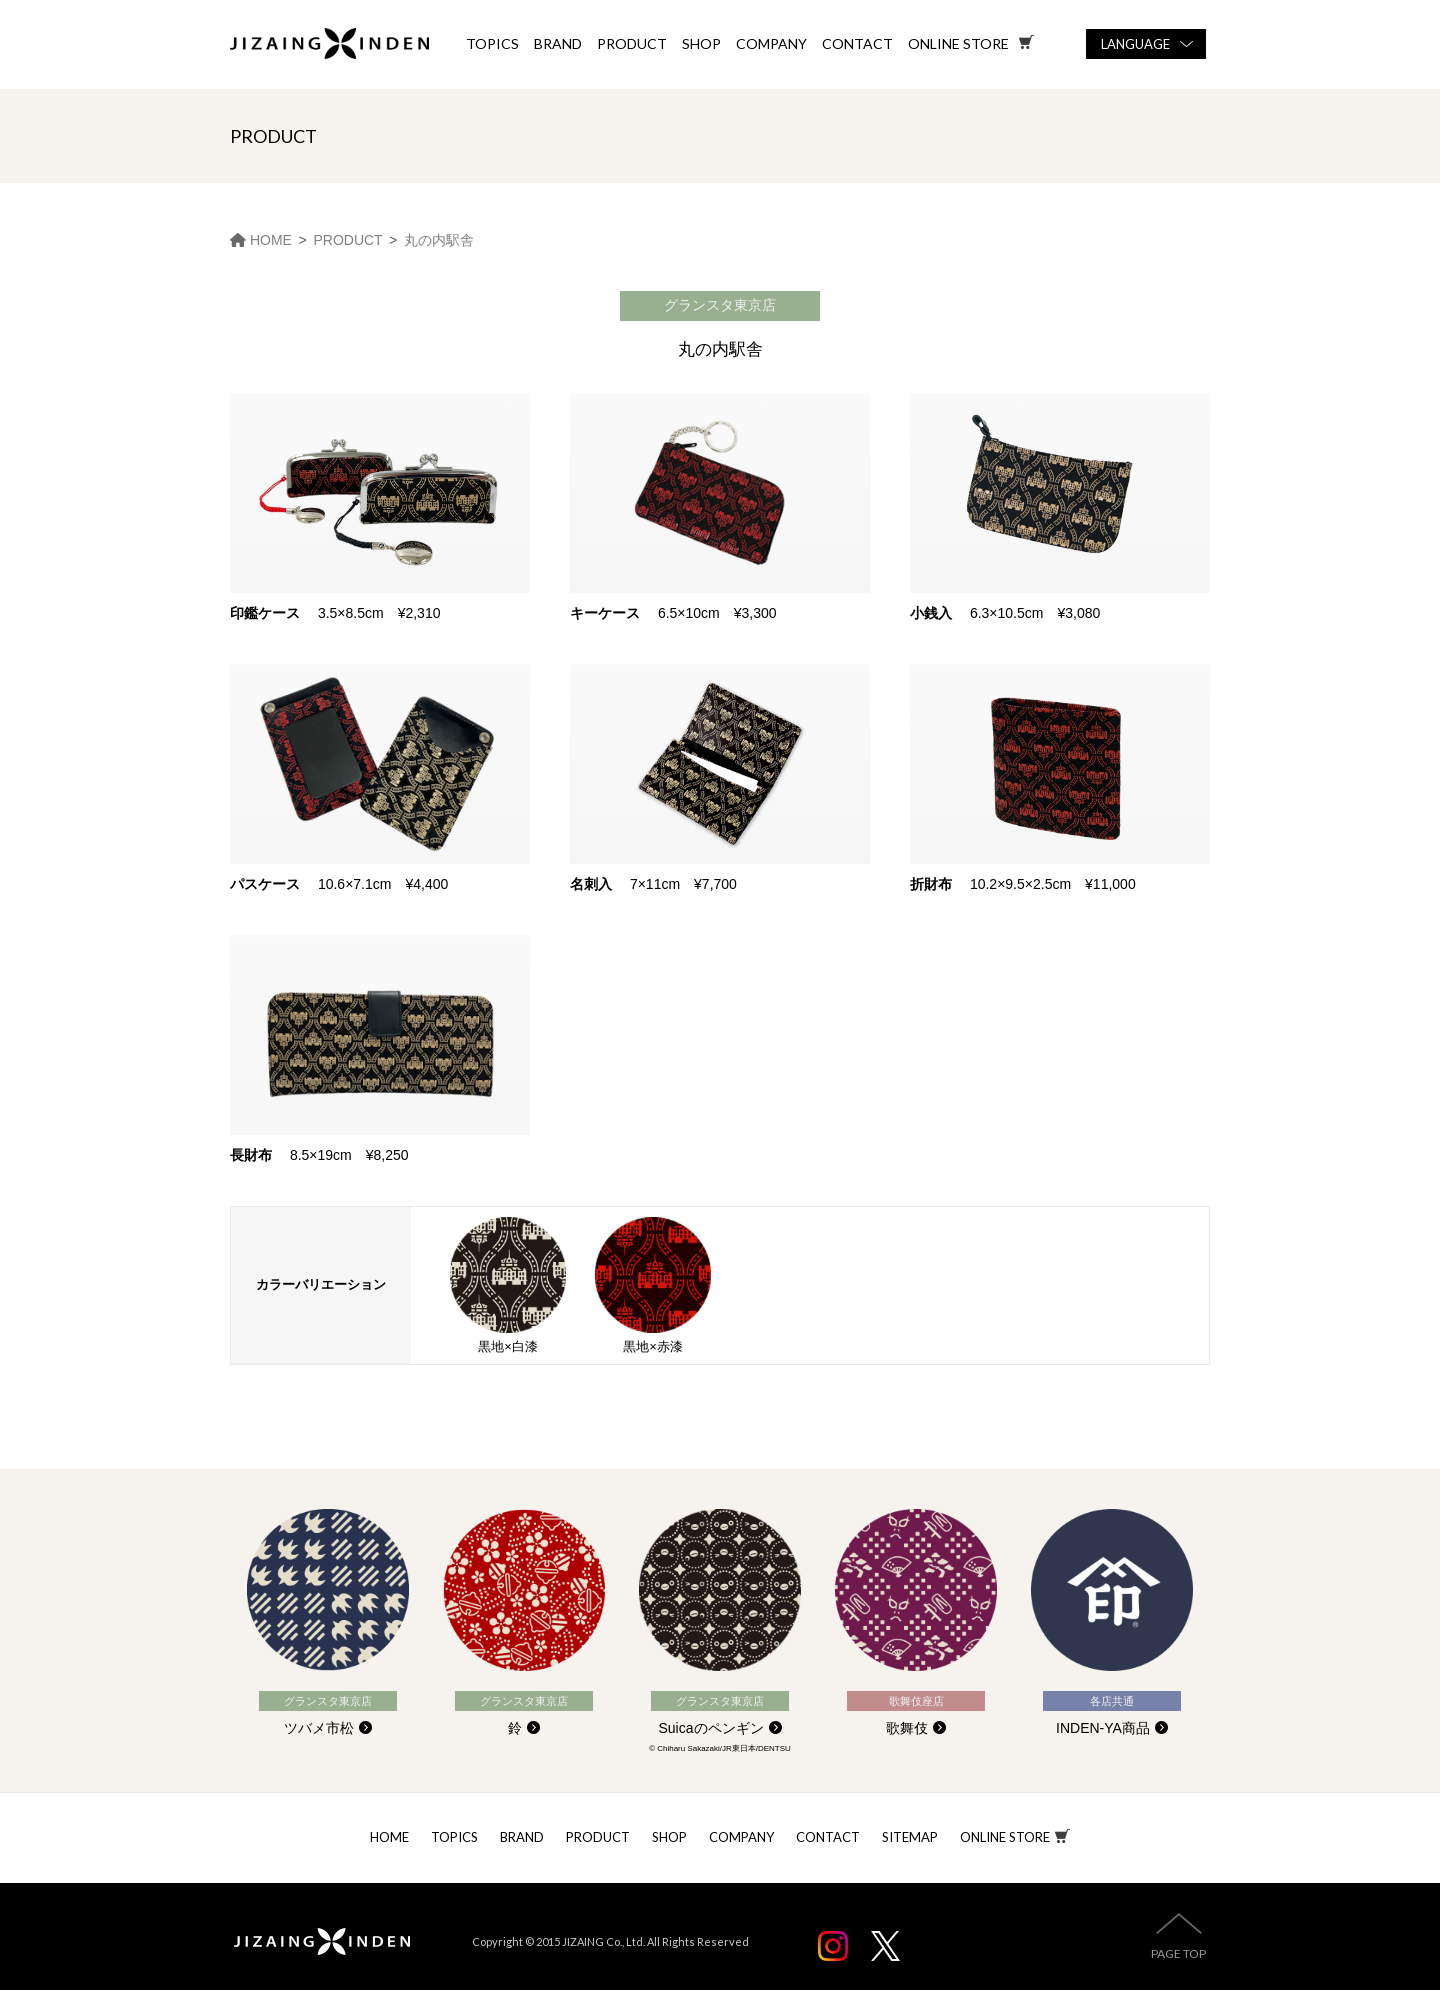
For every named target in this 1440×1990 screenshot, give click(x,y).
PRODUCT (632, 43)
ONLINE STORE (1005, 1837)
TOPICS (492, 43)
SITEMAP (910, 1837)
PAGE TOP (1178, 1953)
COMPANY (771, 43)
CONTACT (857, 43)
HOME (389, 1837)
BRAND (558, 43)
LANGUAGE (1135, 44)
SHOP (701, 43)
